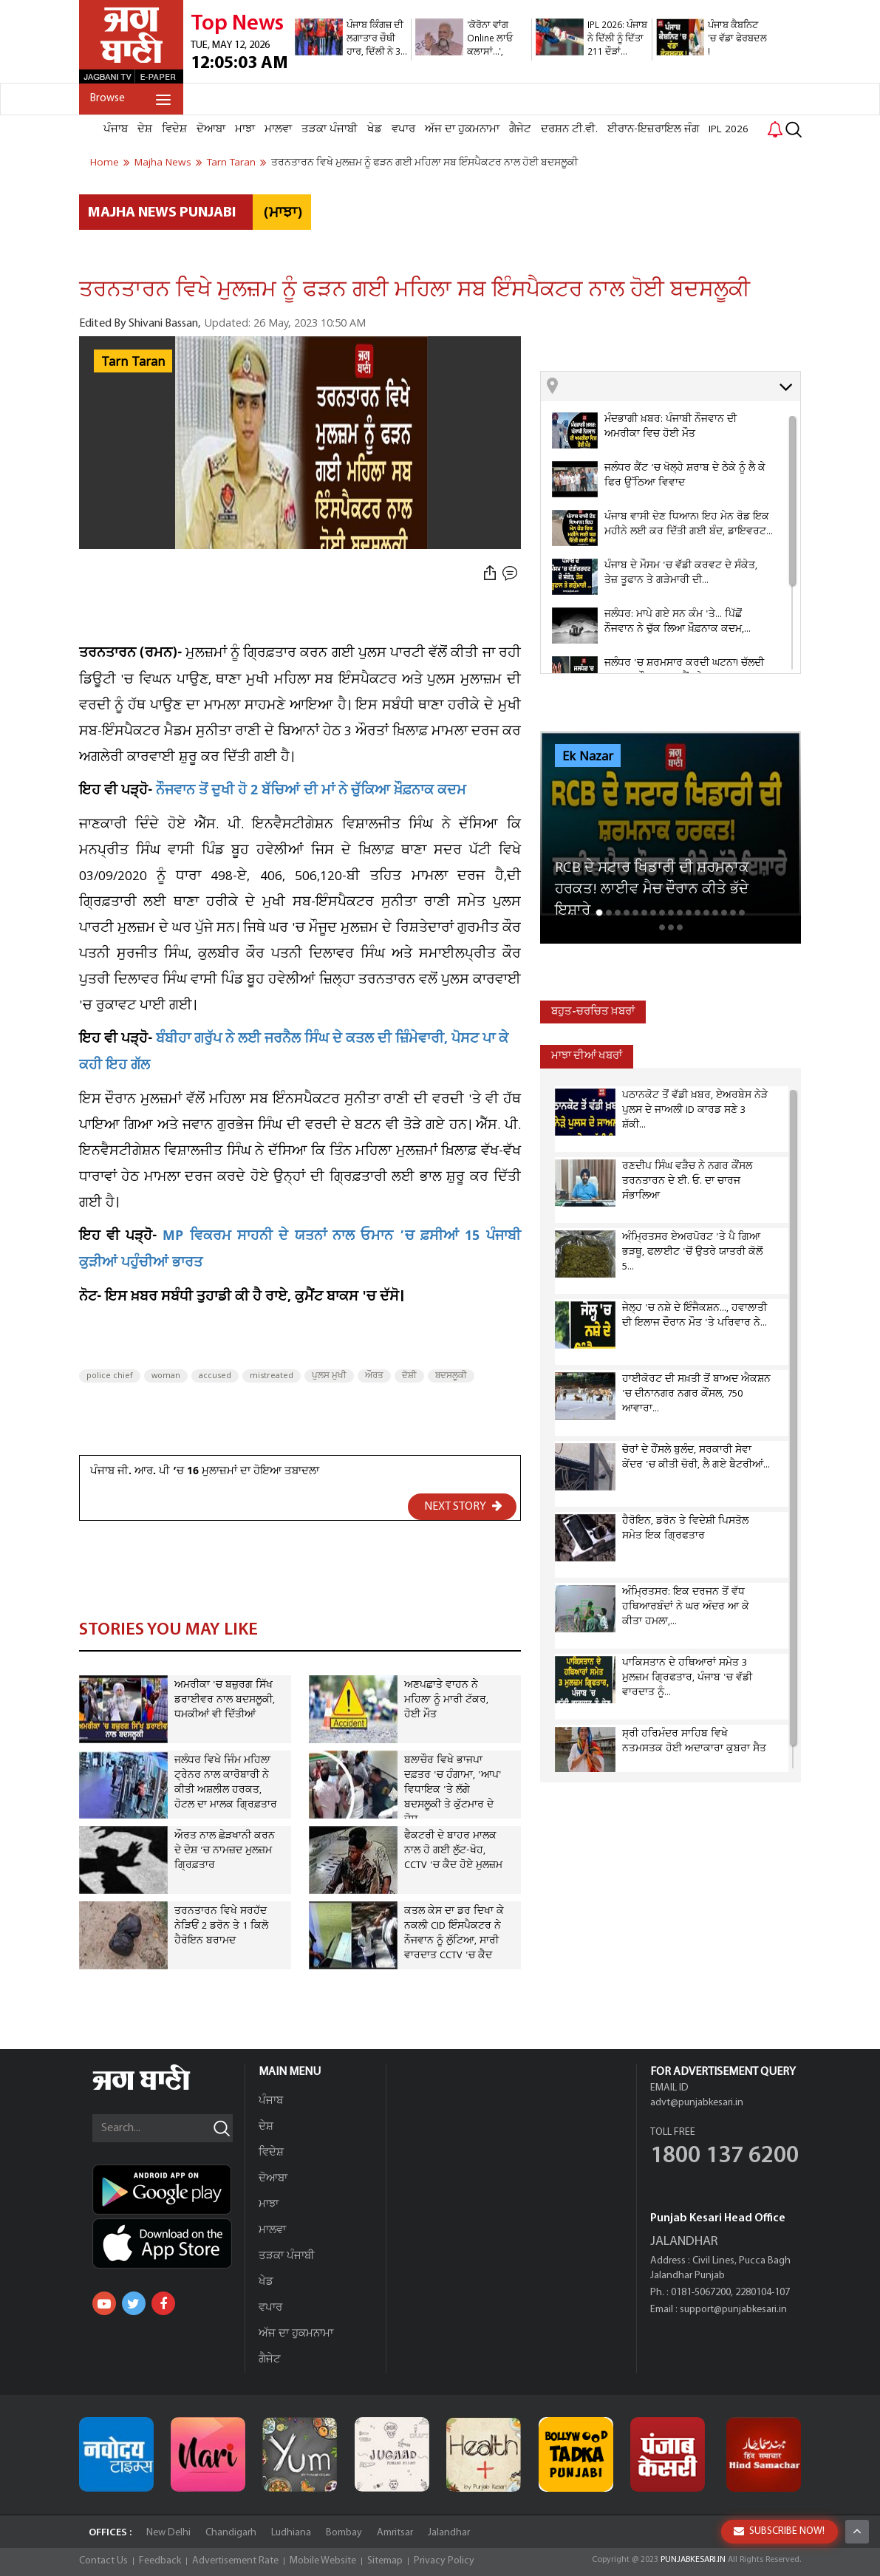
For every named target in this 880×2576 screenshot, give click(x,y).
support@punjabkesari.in (733, 2309)
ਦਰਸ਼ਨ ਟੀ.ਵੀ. (569, 129)
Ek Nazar (587, 757)
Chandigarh (230, 2532)
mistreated (271, 1376)
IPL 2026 (728, 129)
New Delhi (168, 2532)
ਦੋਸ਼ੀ (409, 1376)
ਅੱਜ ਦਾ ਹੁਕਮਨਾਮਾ (462, 129)
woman (165, 1376)
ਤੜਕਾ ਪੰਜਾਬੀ (329, 129)
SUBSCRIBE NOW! (779, 2531)
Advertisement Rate (235, 2560)
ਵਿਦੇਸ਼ (174, 129)
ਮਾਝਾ (245, 129)
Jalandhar (449, 2532)
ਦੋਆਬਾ (211, 129)
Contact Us (103, 2560)
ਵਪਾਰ (403, 129)
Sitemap (385, 2560)
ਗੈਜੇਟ (520, 129)
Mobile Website (323, 2560)
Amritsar (395, 2532)
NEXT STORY (463, 1506)
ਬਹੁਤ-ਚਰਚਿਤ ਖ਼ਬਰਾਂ (593, 1012)
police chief (109, 1376)
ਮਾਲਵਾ (278, 129)
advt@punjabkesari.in (696, 2102)
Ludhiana (291, 2532)
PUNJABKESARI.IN (693, 2559)
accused (215, 1376)
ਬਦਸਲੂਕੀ (451, 1376)
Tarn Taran (133, 362)
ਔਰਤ (374, 1376)
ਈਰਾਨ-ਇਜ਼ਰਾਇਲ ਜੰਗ (653, 129)
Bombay (344, 2532)
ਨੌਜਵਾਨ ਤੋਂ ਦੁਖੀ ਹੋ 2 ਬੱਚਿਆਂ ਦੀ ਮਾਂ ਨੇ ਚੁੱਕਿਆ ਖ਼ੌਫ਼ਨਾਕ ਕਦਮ (311, 791)
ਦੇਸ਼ (144, 129)
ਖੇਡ (374, 129)
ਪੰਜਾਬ (115, 129)
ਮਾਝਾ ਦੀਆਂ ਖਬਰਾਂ (586, 1056)
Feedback (160, 2560)
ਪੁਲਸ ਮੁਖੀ (329, 1376)
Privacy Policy (444, 2560)
